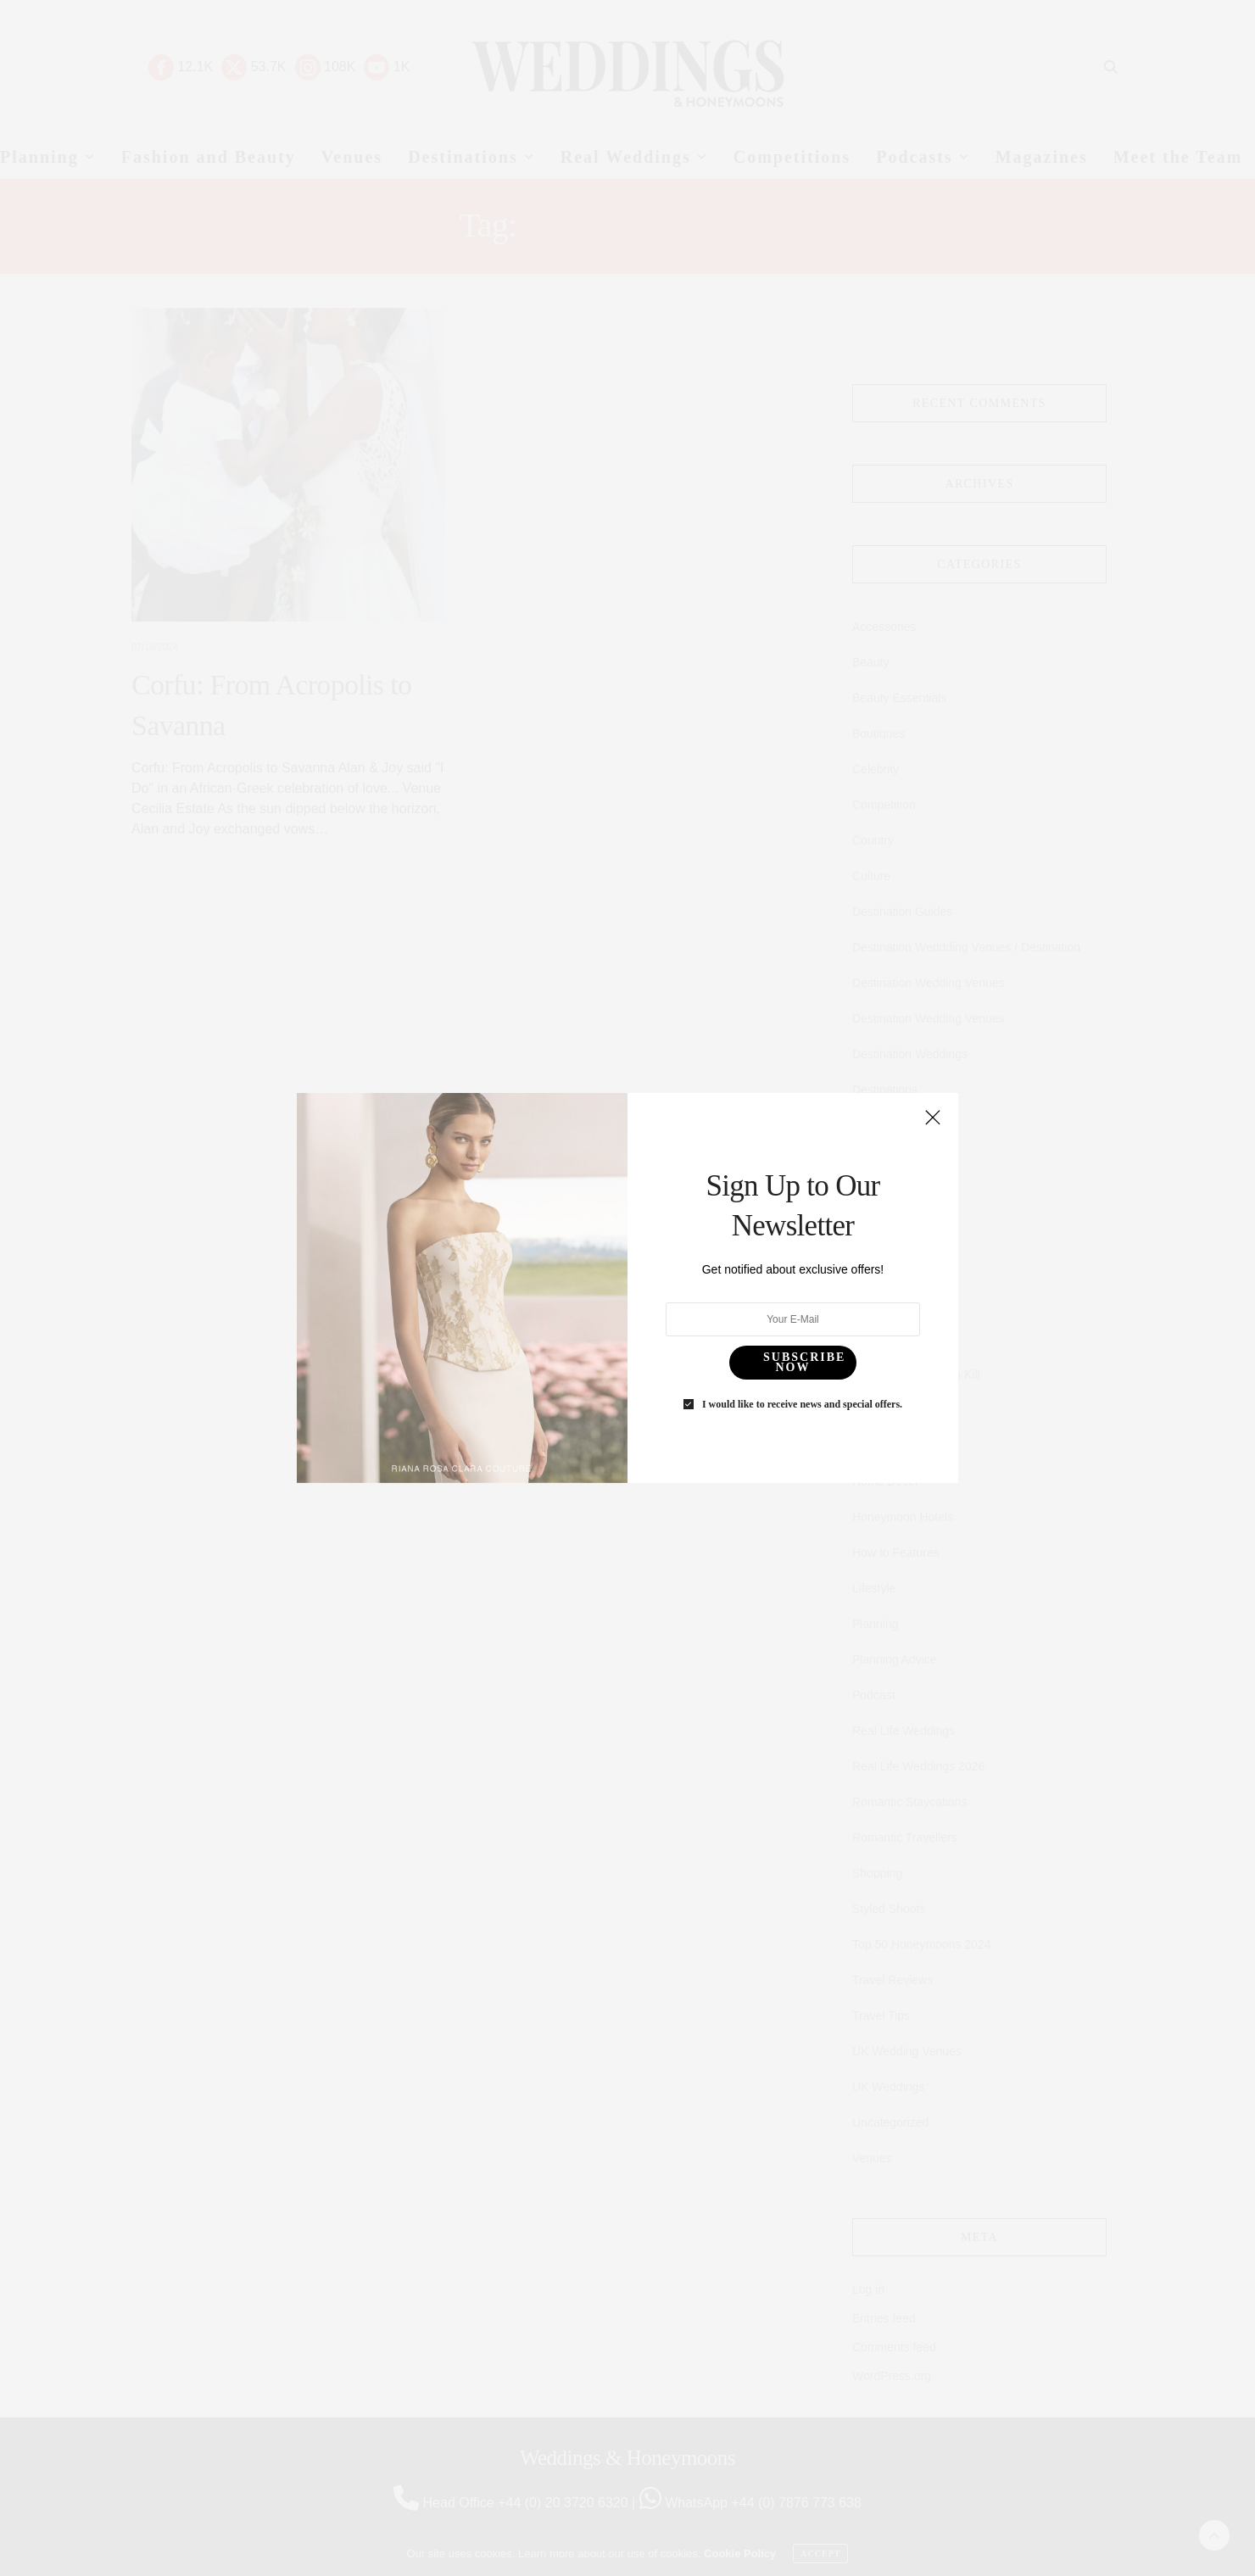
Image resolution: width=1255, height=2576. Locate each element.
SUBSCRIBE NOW (775, 1297)
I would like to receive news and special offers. (769, 1322)
